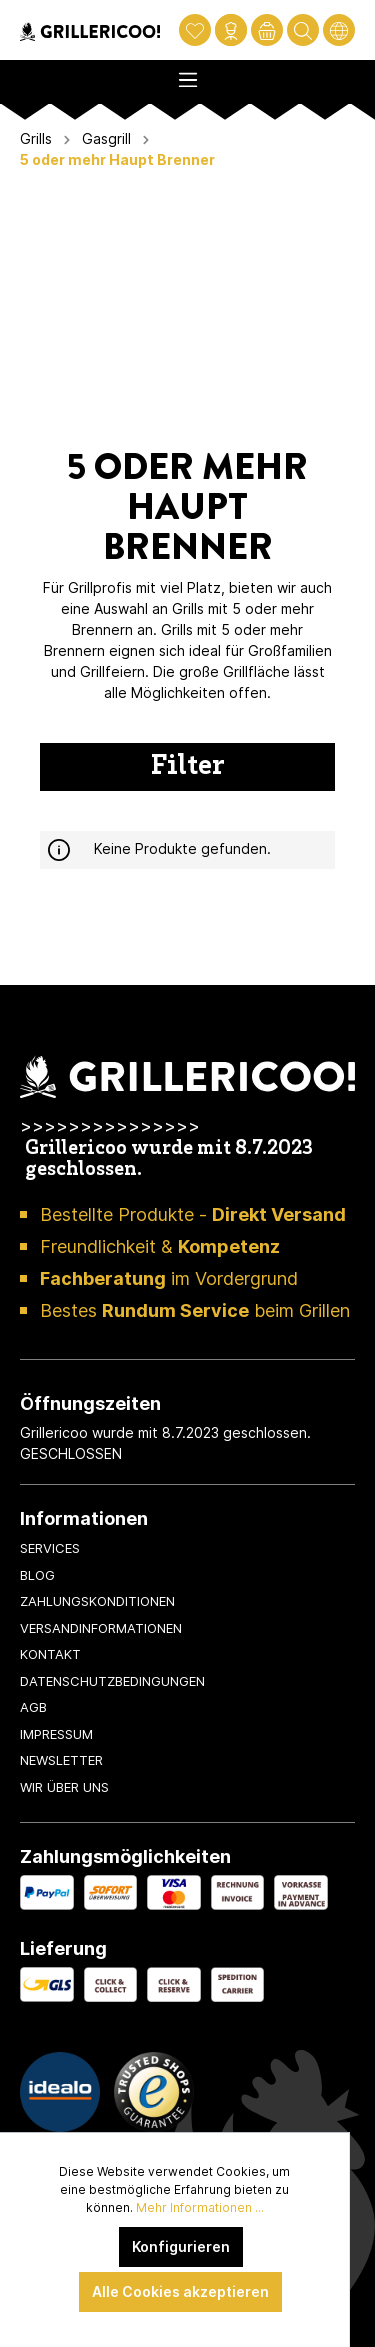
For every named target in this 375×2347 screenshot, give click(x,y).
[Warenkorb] (267, 30)
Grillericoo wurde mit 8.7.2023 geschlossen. (169, 1160)
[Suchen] (303, 30)
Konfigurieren (181, 2246)
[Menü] (187, 74)
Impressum (56, 1734)
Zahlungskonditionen (97, 1601)
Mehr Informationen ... (200, 2207)
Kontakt (50, 1654)
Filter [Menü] (188, 767)
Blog (37, 1575)
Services (50, 1548)
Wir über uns (64, 1787)
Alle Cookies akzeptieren (180, 2291)
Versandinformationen (101, 1628)
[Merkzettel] (195, 30)
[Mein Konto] (231, 30)
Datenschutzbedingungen (112, 1681)
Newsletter (61, 1760)
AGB (33, 1707)
